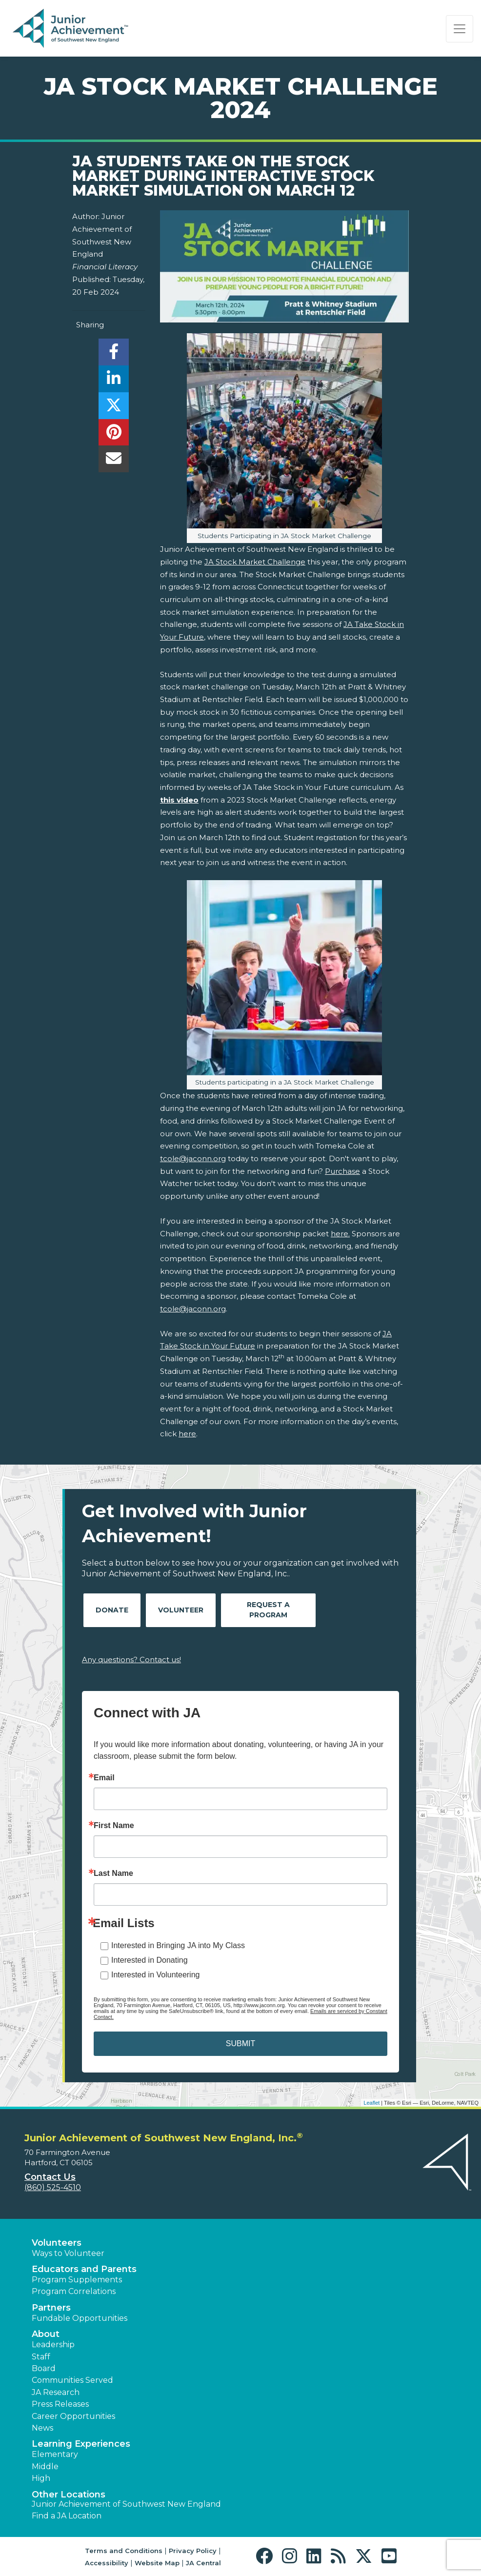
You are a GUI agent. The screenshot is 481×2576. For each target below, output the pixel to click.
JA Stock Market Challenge (254, 561)
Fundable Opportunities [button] (79, 2318)
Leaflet (371, 2103)
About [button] (46, 2334)
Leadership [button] (53, 2344)
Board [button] (44, 2368)
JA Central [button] (203, 2563)
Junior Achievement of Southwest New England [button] (126, 2504)
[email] (113, 461)
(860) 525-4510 (52, 2187)
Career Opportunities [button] (73, 2416)
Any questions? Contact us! (131, 1659)
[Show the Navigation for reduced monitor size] (459, 28)
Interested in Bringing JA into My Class (178, 1945)
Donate (112, 1610)
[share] (113, 354)
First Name (114, 1826)
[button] (267, 2556)
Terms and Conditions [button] (123, 2551)
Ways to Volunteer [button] (68, 2253)
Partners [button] (51, 2307)
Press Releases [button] (60, 2404)
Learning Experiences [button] (81, 2443)
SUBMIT (240, 2043)
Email (104, 1778)
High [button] (41, 2478)
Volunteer (180, 1610)
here (187, 1433)
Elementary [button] (55, 2454)
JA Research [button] (56, 2392)
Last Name (113, 1873)
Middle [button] (45, 2466)
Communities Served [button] (72, 2380)
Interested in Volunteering (155, 1975)
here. (340, 1233)
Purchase (342, 1171)
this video (179, 800)
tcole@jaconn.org (193, 1158)
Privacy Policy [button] (193, 2551)
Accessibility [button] (106, 2563)
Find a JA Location (66, 2515)
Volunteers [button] (56, 2242)
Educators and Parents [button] (84, 2269)
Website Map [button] (157, 2563)
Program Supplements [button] (77, 2279)
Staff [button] (41, 2356)
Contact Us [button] (50, 2177)
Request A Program (268, 1609)
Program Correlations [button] (74, 2291)
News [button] (42, 2428)
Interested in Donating (149, 1960)
